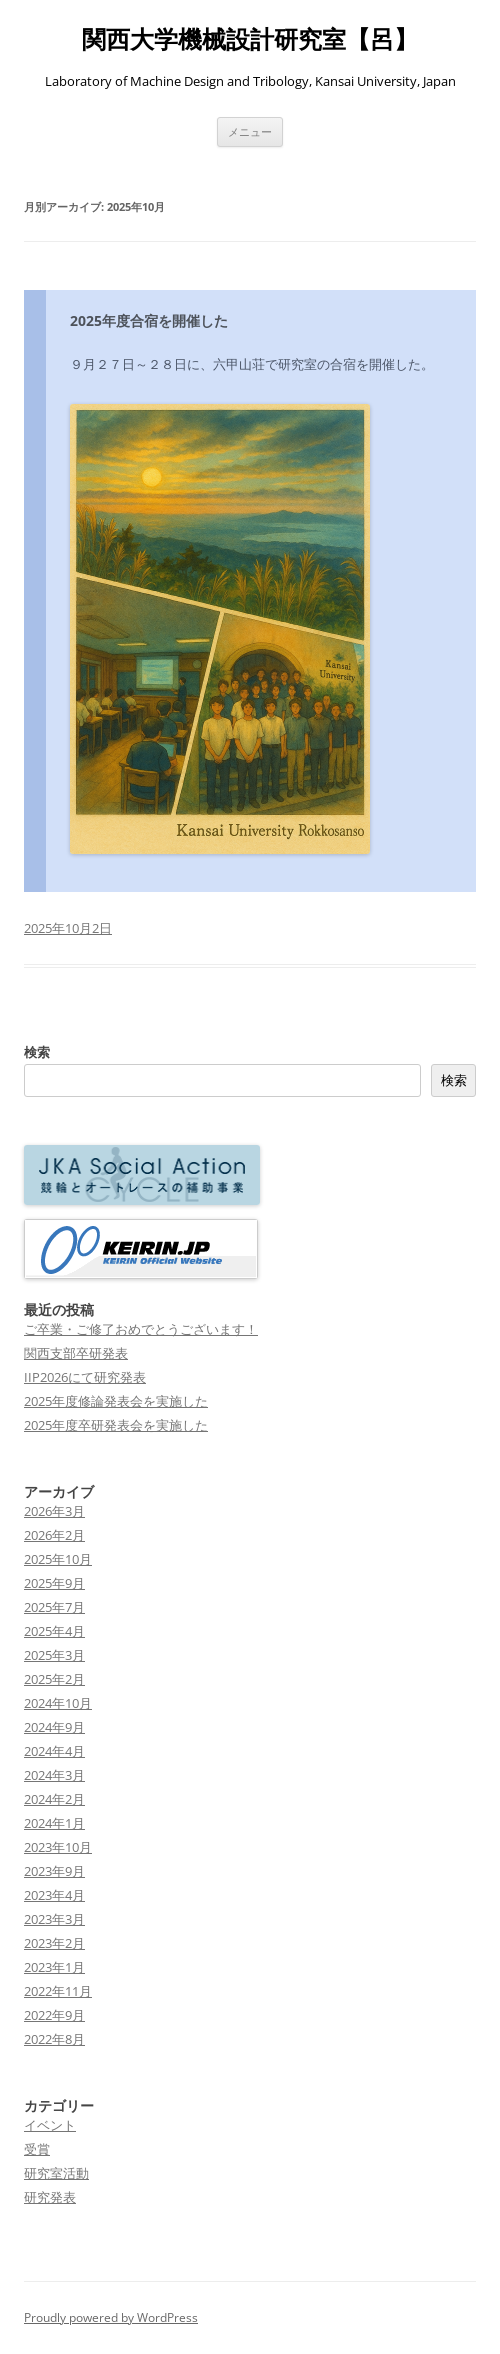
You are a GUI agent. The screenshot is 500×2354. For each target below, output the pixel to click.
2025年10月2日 (68, 928)
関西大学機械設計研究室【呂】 (250, 39)
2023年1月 (54, 1967)
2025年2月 (54, 1679)
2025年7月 (54, 1607)
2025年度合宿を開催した (149, 320)
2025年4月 (54, 1631)
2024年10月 (58, 1703)
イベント (50, 2125)
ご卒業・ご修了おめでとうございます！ (141, 1329)
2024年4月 (54, 1751)
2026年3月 (54, 1511)
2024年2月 (54, 1799)
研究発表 (50, 2197)
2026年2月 (54, 1535)
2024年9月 (54, 1727)
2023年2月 (54, 1943)
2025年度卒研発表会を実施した (116, 1425)
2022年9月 (54, 2015)
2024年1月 (54, 1823)
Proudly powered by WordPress (111, 2317)
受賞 (37, 2149)
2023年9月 (54, 1871)
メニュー (250, 131)
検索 (37, 1052)
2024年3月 (54, 1775)
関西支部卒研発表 (76, 1353)
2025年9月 (54, 1583)
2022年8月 (54, 2039)
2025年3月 (54, 1655)
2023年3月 (54, 1919)
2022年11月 (58, 1991)
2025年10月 (58, 1559)
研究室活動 (56, 2173)
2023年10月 (58, 1847)
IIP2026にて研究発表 (85, 1377)
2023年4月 (54, 1895)
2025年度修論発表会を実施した (116, 1401)
